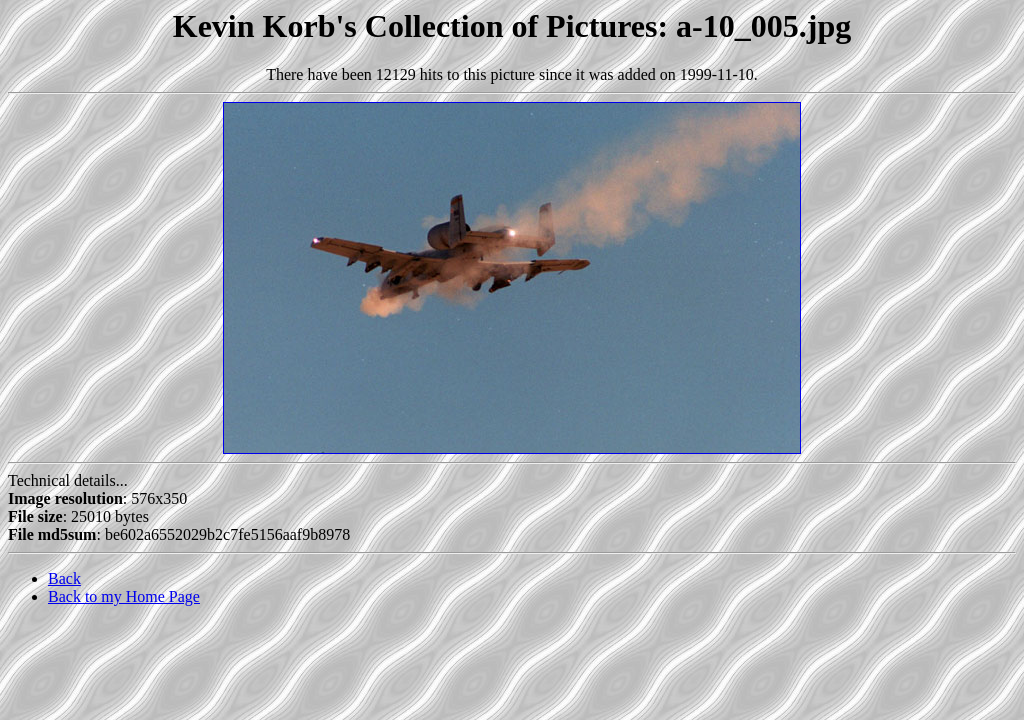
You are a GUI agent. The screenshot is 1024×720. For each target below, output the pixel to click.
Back (64, 578)
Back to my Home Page (124, 596)
